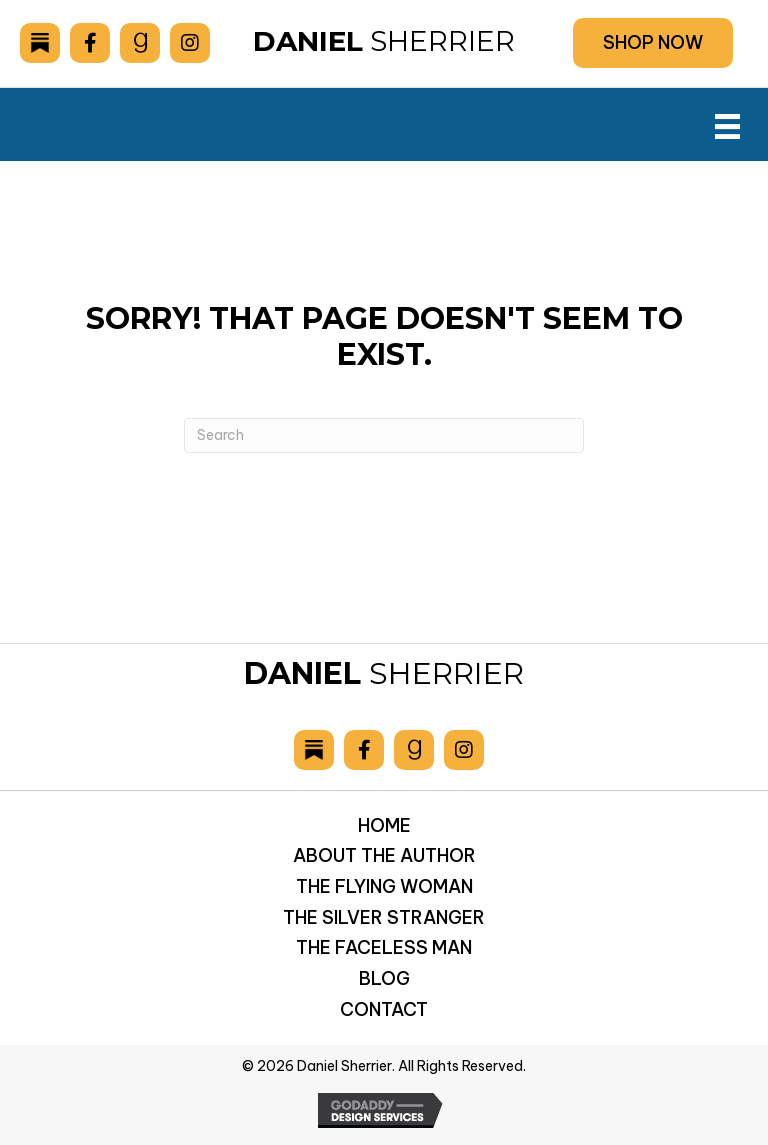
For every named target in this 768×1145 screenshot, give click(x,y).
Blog (384, 977)
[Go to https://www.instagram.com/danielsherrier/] (190, 43)
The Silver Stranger (384, 915)
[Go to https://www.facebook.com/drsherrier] (90, 43)
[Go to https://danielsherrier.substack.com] (40, 43)
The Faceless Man (384, 946)
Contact (384, 1008)
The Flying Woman (384, 885)
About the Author (384, 854)
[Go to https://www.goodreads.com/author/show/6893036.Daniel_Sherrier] (140, 43)
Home (384, 823)
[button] (653, 42)
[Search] (384, 433)
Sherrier (384, 40)
